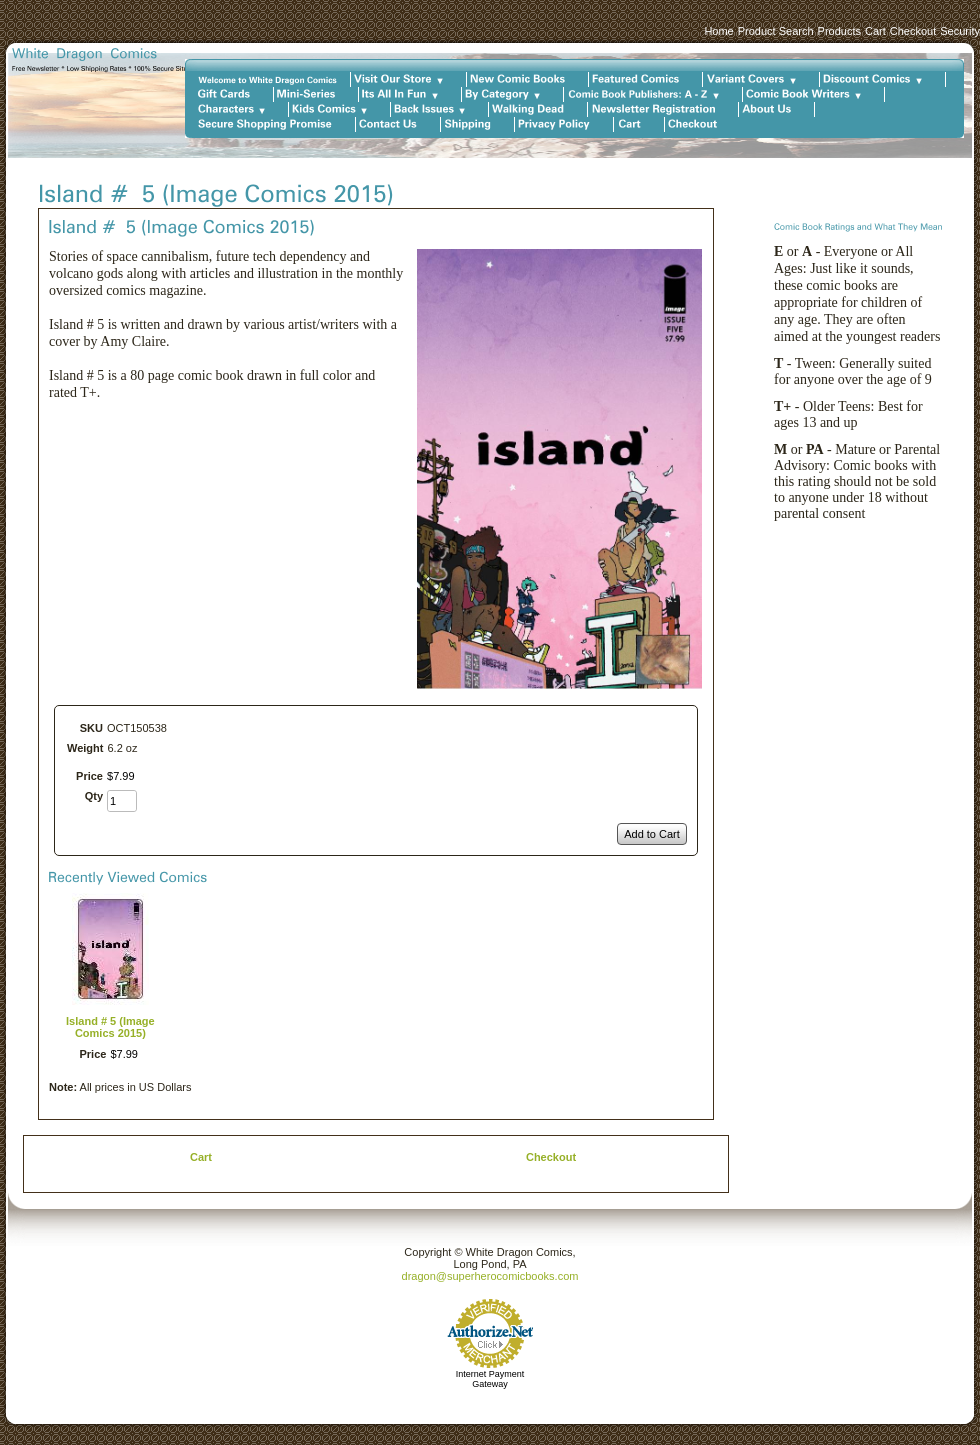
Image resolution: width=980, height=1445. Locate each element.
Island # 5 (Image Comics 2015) (110, 1027)
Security (960, 31)
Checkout (913, 31)
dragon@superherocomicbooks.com (490, 1276)
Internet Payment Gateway (490, 1379)
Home (718, 31)
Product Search (776, 31)
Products (839, 31)
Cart (875, 31)
